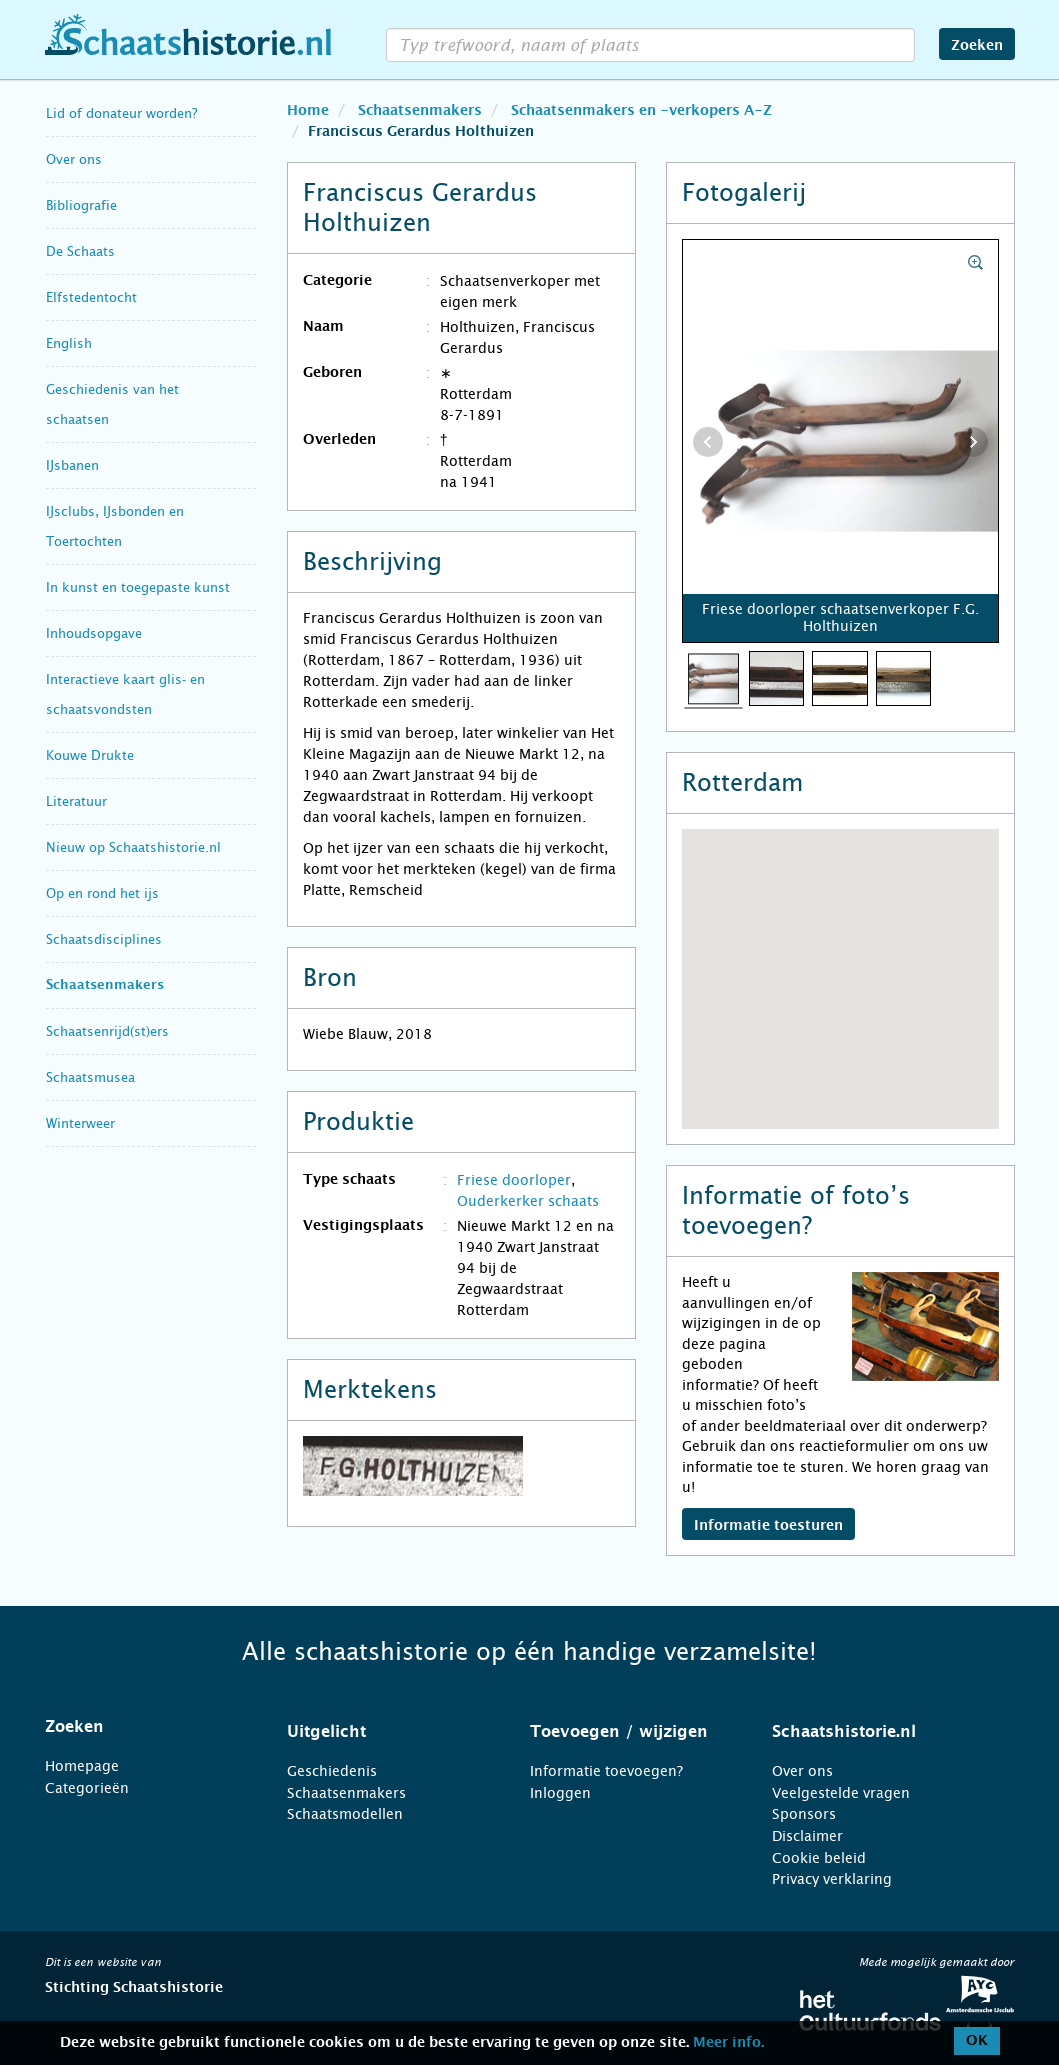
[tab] (141, 1727)
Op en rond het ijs (102, 893)
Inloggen (560, 1793)
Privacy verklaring (832, 1879)
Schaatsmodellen (345, 1814)
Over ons (74, 159)
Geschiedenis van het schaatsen (112, 404)
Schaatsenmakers (105, 985)
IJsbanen (72, 465)
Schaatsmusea (90, 1077)
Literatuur (76, 801)
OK (977, 2041)
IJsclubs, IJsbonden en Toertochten (115, 526)
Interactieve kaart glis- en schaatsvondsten (125, 694)
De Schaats (80, 251)
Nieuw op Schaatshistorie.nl (133, 847)
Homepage (82, 1766)
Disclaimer (807, 1836)
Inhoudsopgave (94, 633)
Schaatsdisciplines (104, 939)
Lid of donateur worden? (121, 113)
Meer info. (728, 2043)
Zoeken (977, 46)
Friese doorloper (514, 1180)
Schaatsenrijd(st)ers (107, 1031)
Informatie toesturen (768, 1526)
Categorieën (87, 1788)
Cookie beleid (819, 1858)
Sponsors (804, 1814)
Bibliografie (81, 205)
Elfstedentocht (91, 297)
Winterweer (80, 1123)
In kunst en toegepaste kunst (138, 587)
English (69, 343)
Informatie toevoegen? (606, 1771)
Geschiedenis (332, 1771)
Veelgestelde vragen (841, 1793)
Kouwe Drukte (90, 755)
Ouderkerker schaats (528, 1201)
